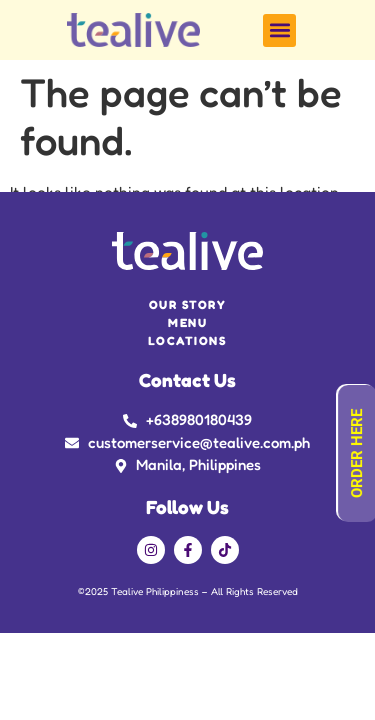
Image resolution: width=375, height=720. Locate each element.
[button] (279, 30)
